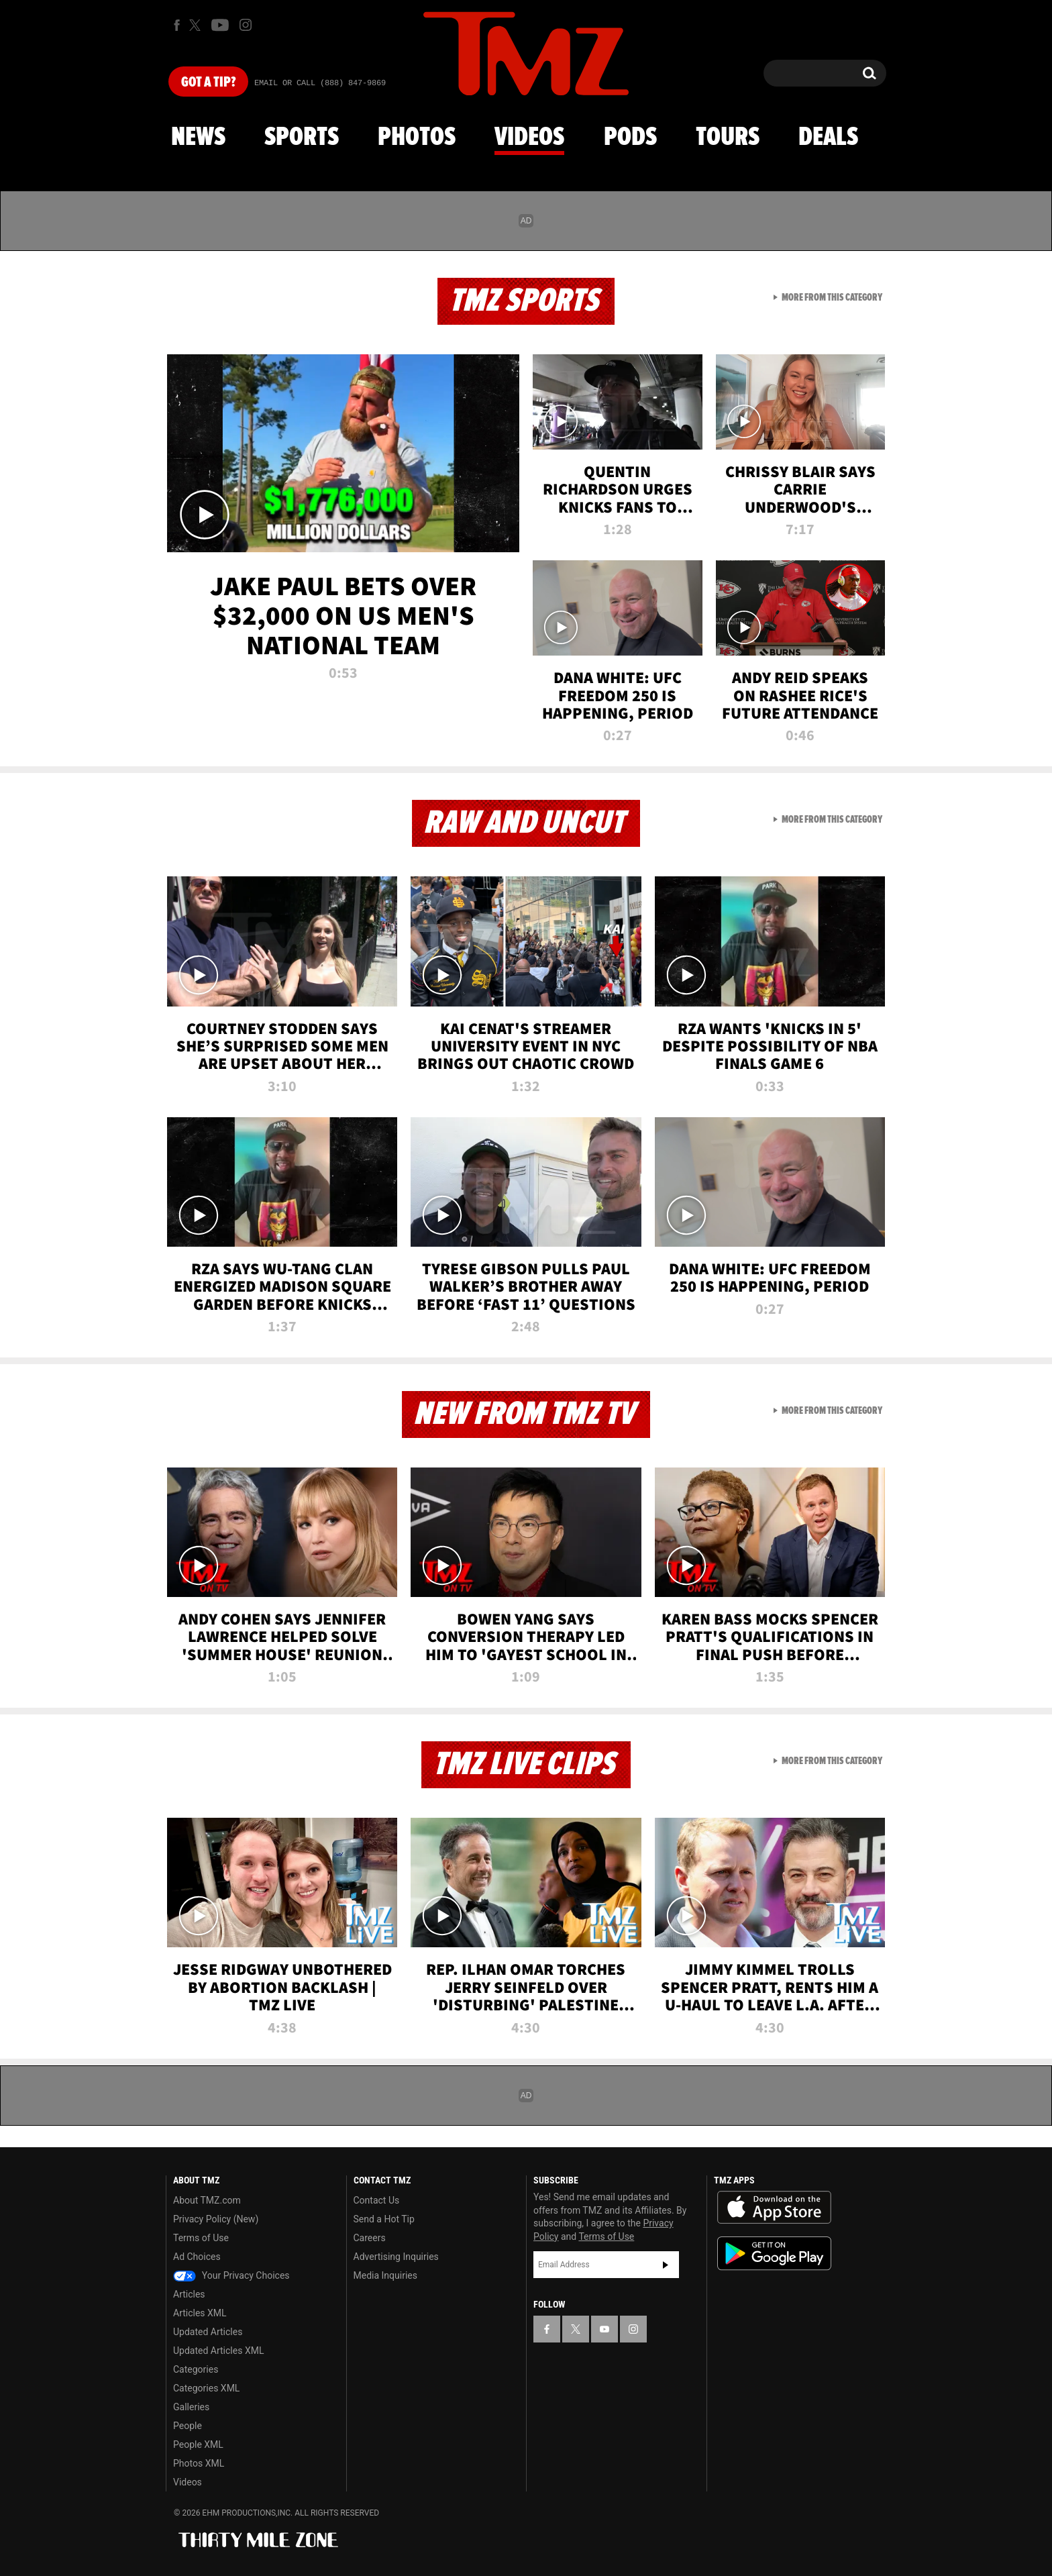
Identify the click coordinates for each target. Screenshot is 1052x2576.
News (198, 137)
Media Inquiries (385, 2275)
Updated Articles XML (218, 2350)
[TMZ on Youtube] (220, 25)
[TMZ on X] (197, 25)
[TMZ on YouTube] (604, 2329)
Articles (189, 2294)
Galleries (191, 2407)
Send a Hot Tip (384, 2219)
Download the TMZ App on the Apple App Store (774, 2207)
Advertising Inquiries (396, 2256)
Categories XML (206, 2388)
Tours (727, 137)
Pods (630, 137)
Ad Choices (197, 2256)
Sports (301, 137)
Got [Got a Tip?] (208, 82)
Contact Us (377, 2200)
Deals (828, 137)
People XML (198, 2444)
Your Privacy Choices (231, 2275)
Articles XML (200, 2313)
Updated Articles (207, 2331)
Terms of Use (201, 2237)
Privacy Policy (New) (215, 2219)
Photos (417, 137)
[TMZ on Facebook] (177, 25)
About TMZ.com (207, 2200)
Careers (370, 2237)
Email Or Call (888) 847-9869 (320, 83)
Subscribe (665, 2264)
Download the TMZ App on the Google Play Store (774, 2253)
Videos (529, 137)
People (187, 2425)
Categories (195, 2369)
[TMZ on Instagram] (245, 25)
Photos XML (198, 2463)
